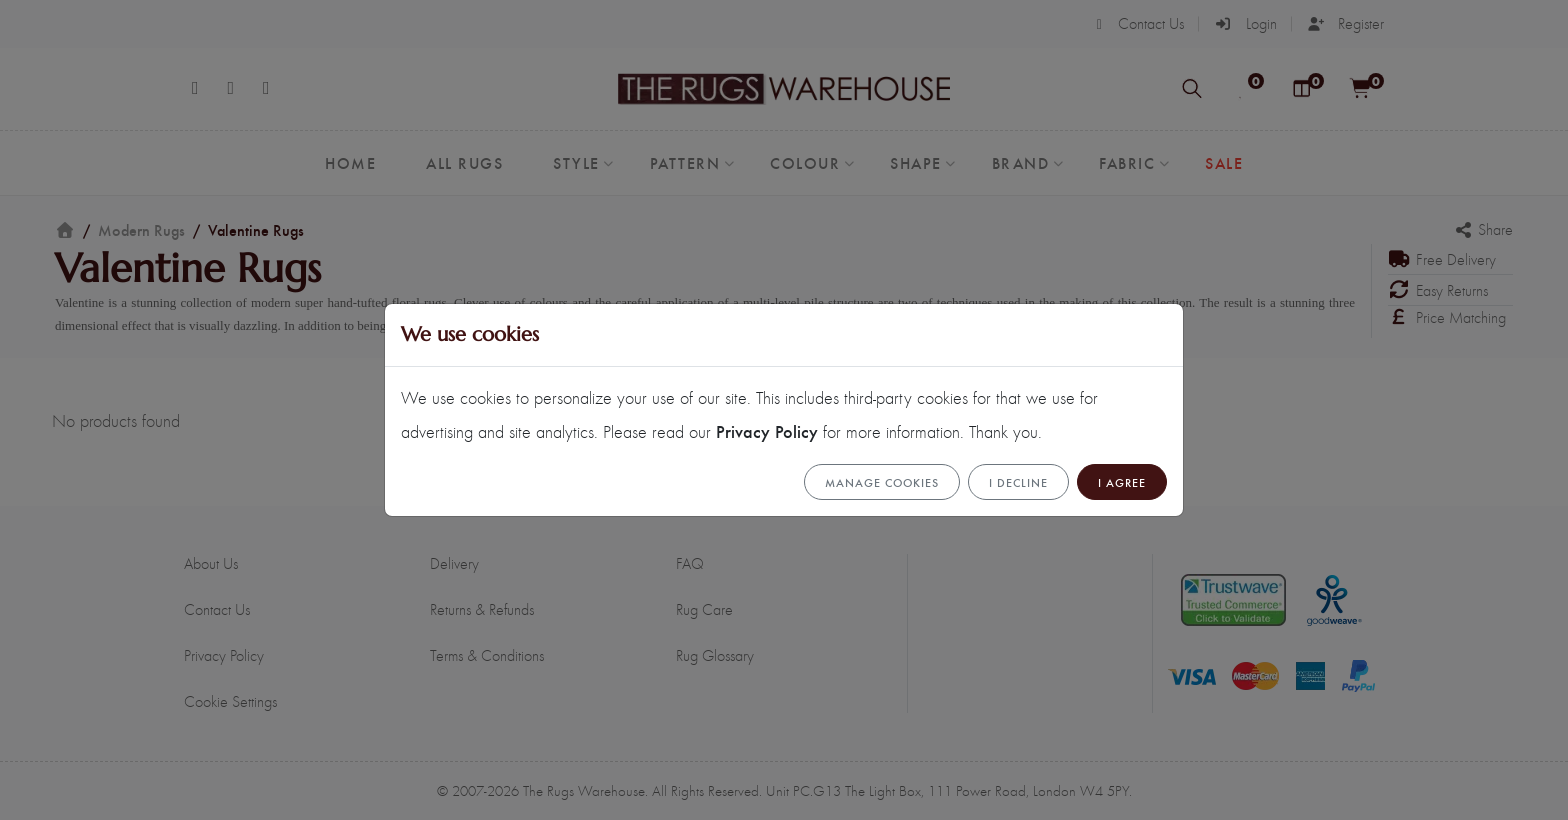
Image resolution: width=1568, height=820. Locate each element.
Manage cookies (882, 482)
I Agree (1122, 482)
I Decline (1018, 482)
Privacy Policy (767, 430)
